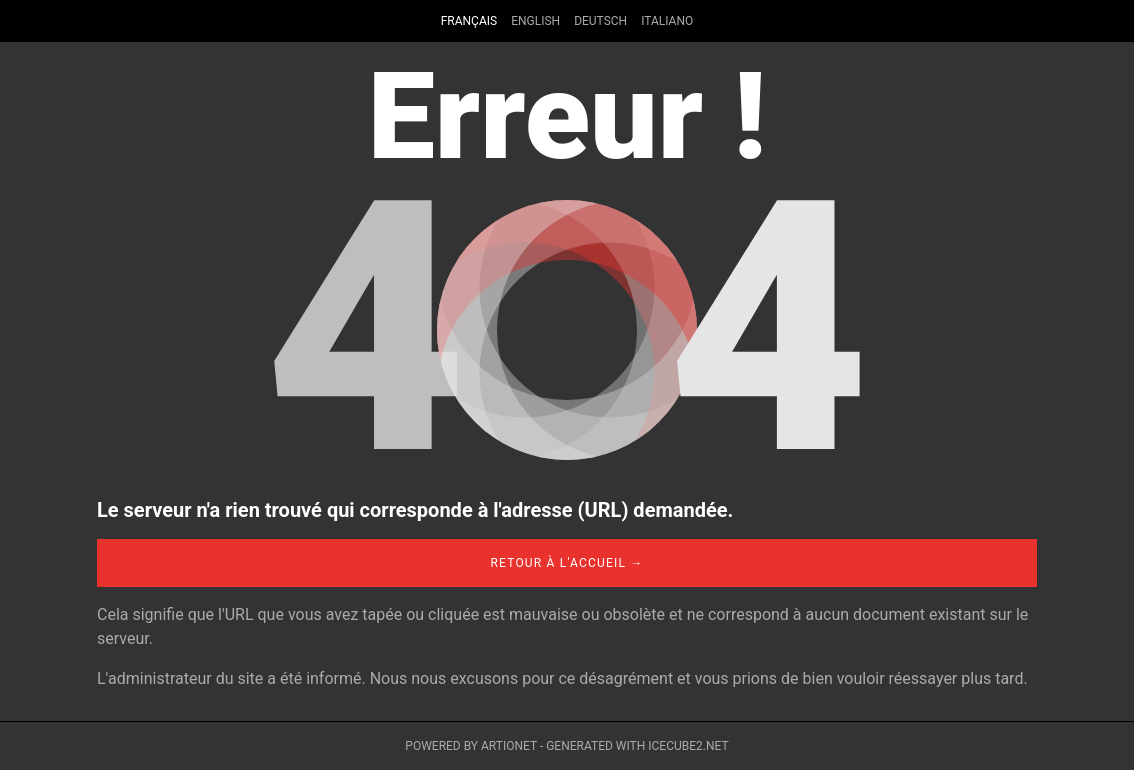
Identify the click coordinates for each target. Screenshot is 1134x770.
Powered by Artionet (471, 746)
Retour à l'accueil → (566, 563)
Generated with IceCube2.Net (637, 746)
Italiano (667, 21)
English (535, 21)
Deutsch (600, 21)
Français (469, 21)
